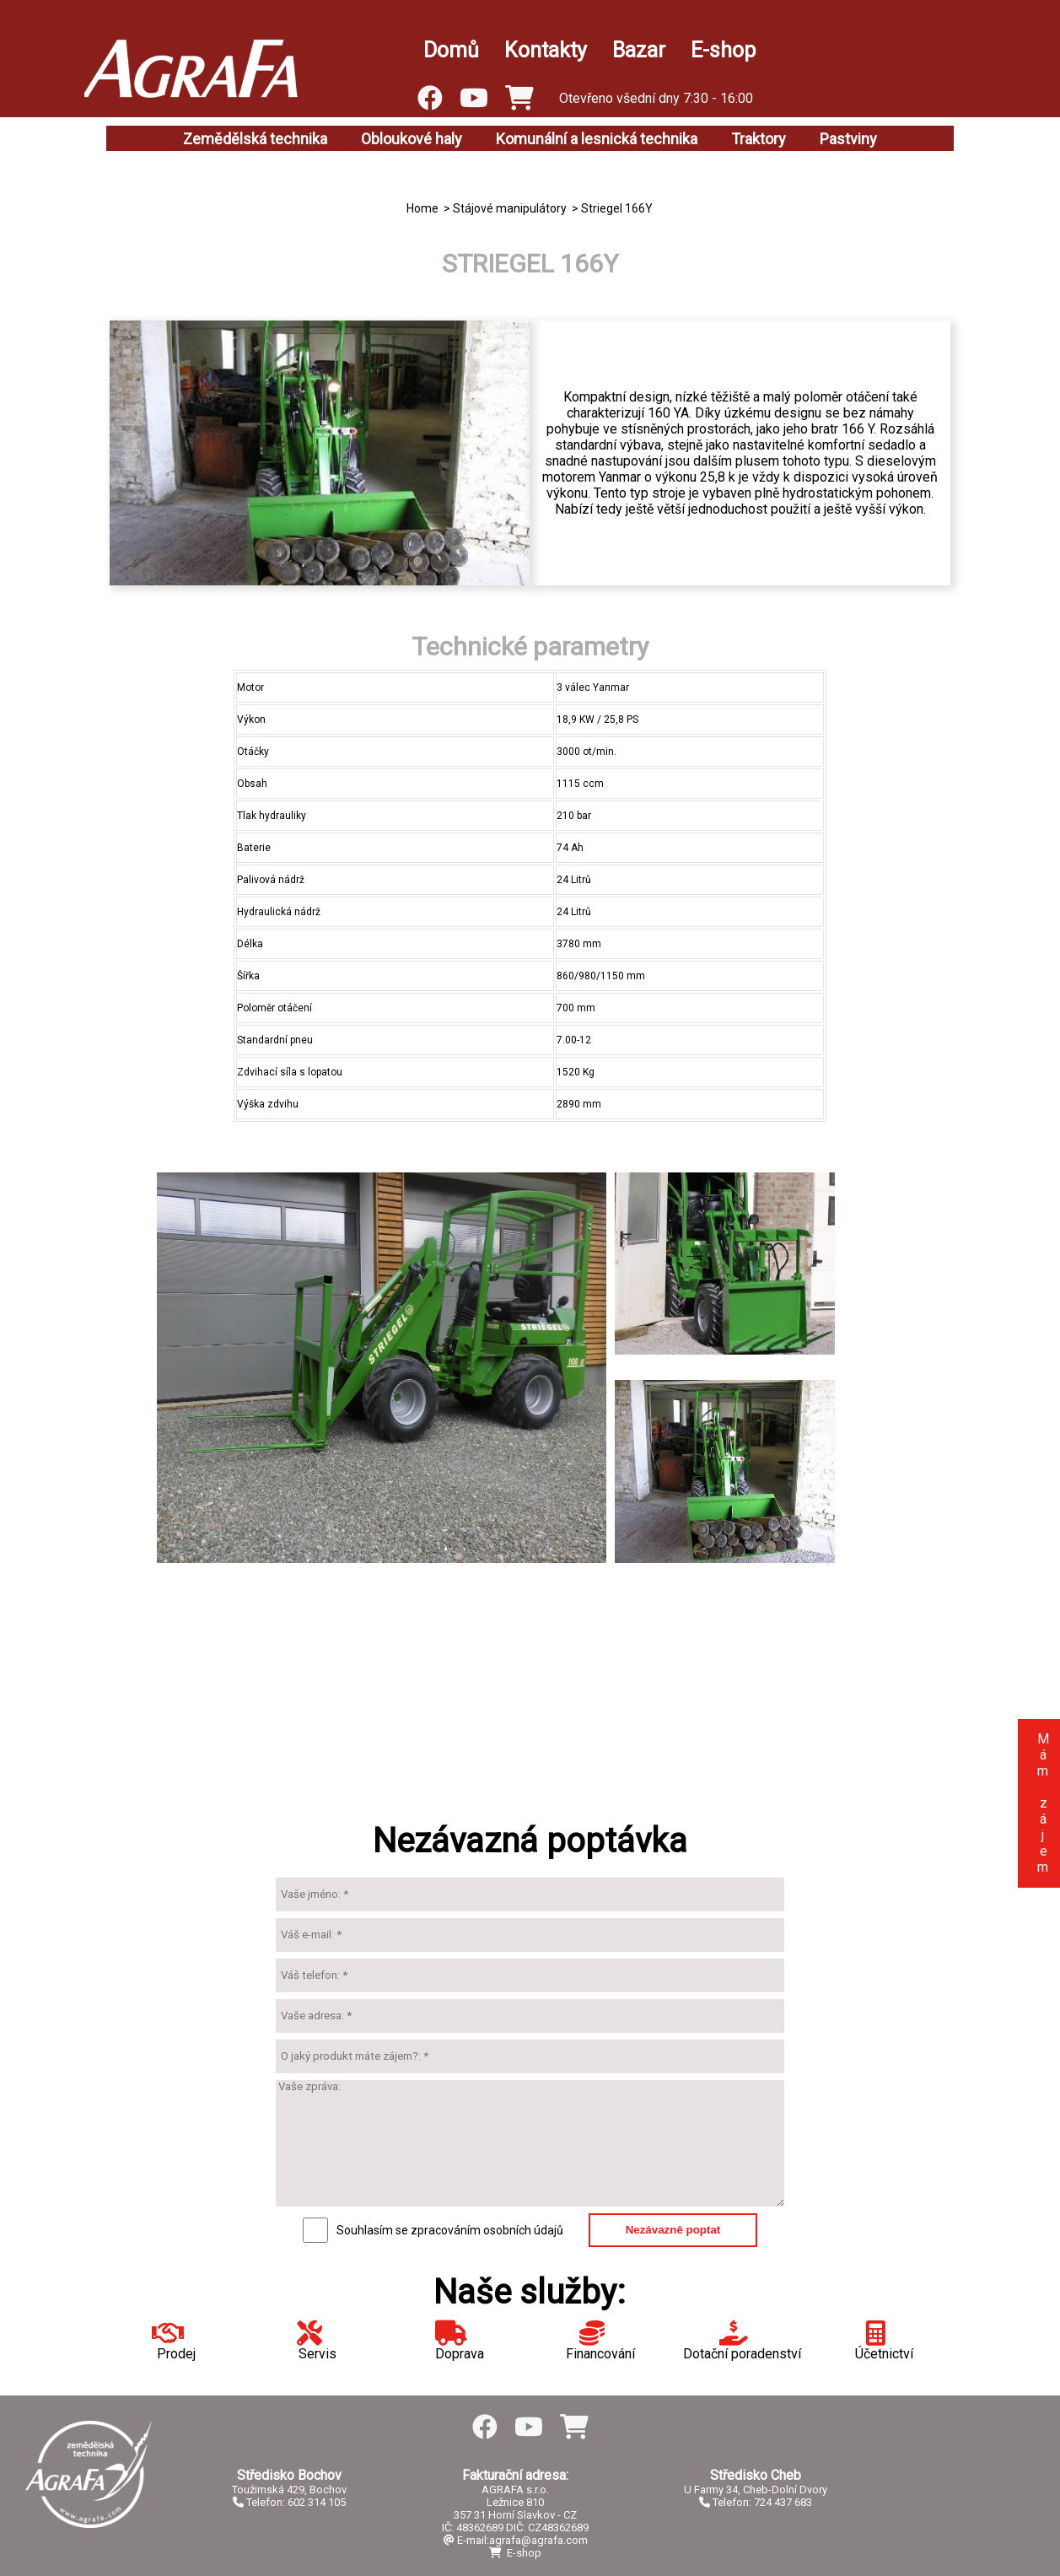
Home (422, 208)
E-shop (723, 50)
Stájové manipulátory (510, 208)
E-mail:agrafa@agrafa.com (516, 2540)
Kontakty (545, 50)
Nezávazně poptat (673, 2229)
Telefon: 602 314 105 (289, 2502)
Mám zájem (1043, 1803)
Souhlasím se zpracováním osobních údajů (449, 2230)
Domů (451, 50)
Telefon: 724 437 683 (755, 2502)
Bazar (638, 50)
